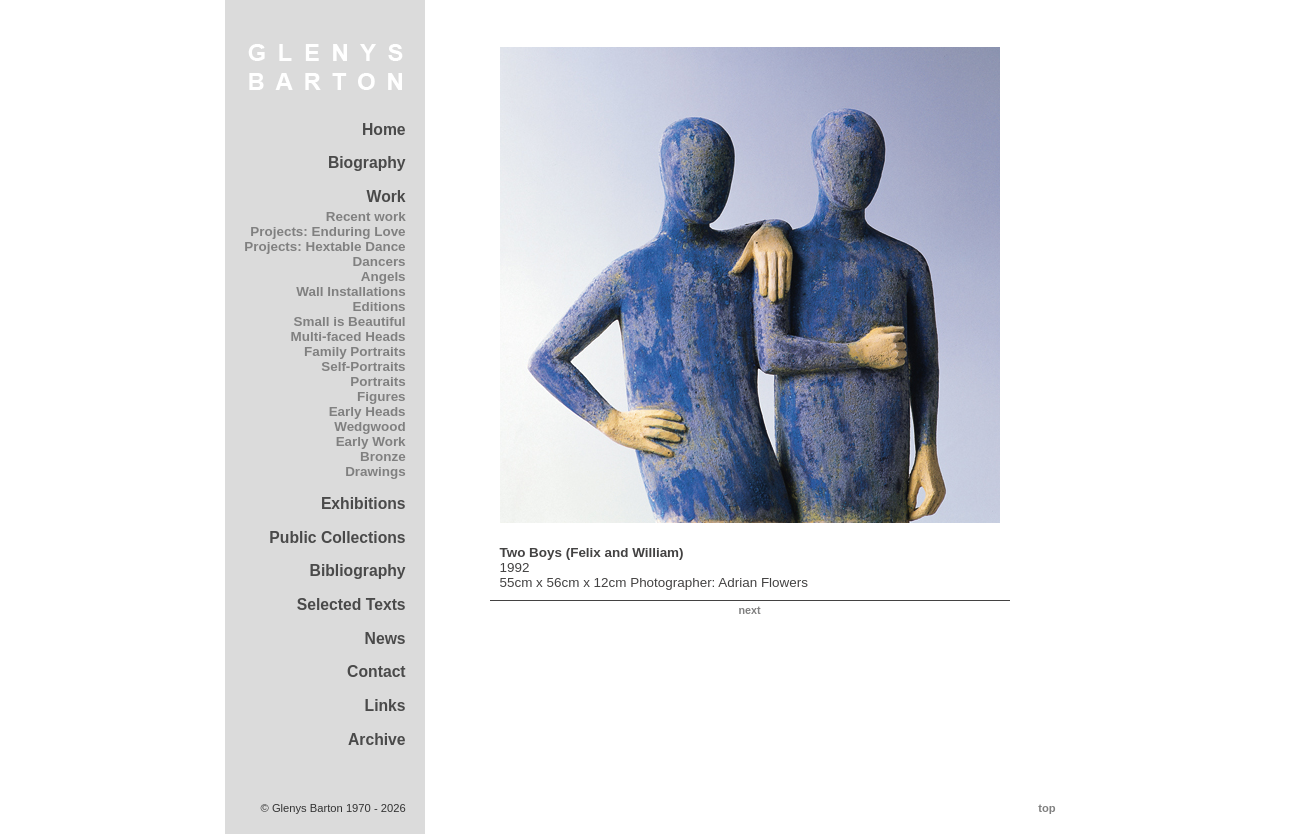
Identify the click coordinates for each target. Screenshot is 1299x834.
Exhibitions (363, 503)
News (385, 638)
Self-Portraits (363, 366)
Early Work (371, 441)
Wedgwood (369, 426)
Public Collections (337, 537)
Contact (376, 671)
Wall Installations (350, 291)
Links (385, 705)
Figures (381, 396)
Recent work (366, 216)
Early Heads (367, 411)
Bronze (383, 456)
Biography (367, 162)
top (1046, 808)
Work (386, 196)
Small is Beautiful (350, 321)
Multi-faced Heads (348, 336)
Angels (383, 276)
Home (384, 129)
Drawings (375, 471)
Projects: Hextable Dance (324, 246)
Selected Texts (351, 604)
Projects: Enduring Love (327, 231)
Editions (379, 306)
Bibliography (358, 570)
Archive (377, 739)
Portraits (377, 381)
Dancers (379, 261)
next (749, 610)
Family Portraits (355, 351)
